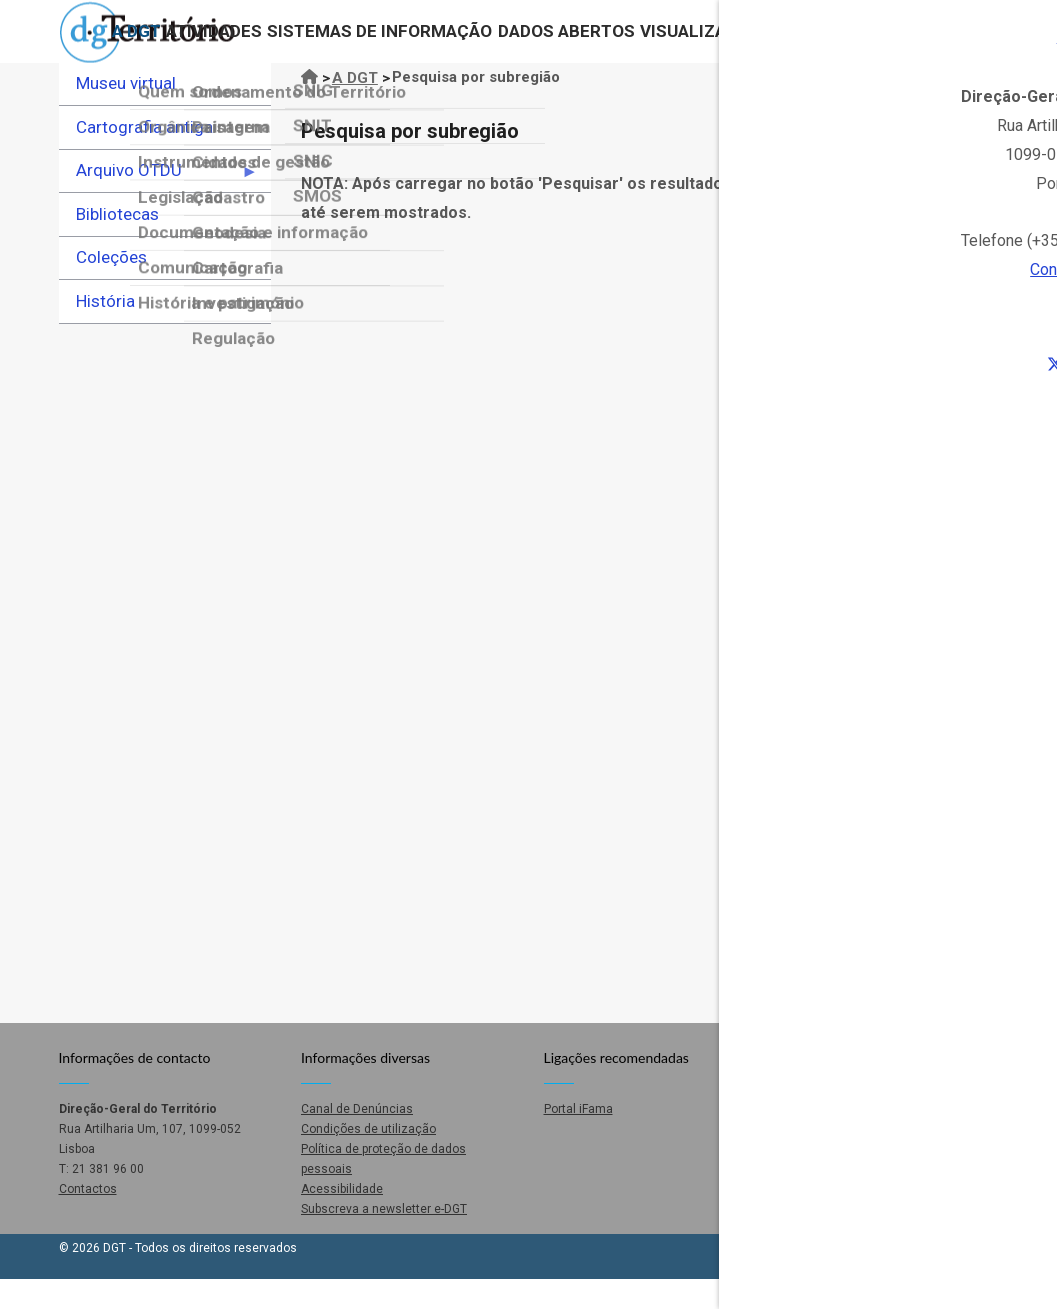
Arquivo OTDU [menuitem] (159, 205)
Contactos (882, 46)
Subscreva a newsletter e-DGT (384, 1238)
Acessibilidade (342, 1218)
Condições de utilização (368, 1158)
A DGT (105, 46)
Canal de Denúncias (357, 1138)
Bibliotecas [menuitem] (117, 243)
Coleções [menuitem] (111, 286)
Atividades (188, 46)
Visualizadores (698, 46)
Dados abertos (549, 46)
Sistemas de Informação (358, 46)
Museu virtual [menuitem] (126, 112)
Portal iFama (578, 1138)
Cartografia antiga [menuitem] (144, 156)
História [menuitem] (105, 330)
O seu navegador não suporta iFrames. (650, 642)
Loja (800, 46)
